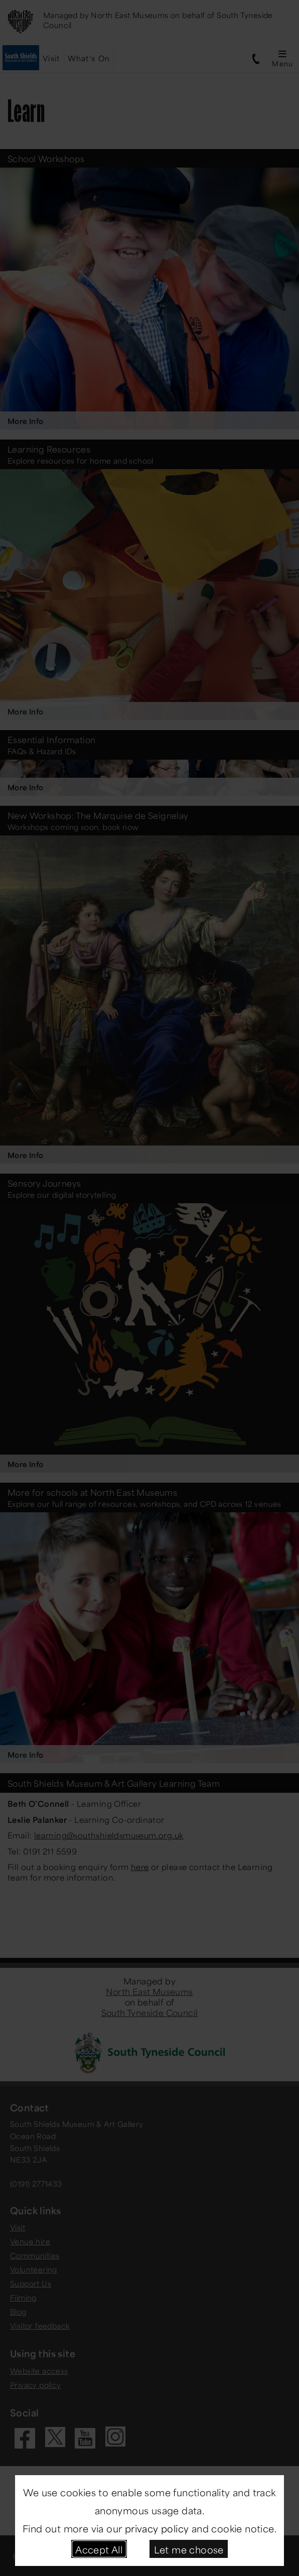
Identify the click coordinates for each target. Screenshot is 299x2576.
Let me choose (189, 2548)
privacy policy (157, 2527)
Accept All (98, 2548)
